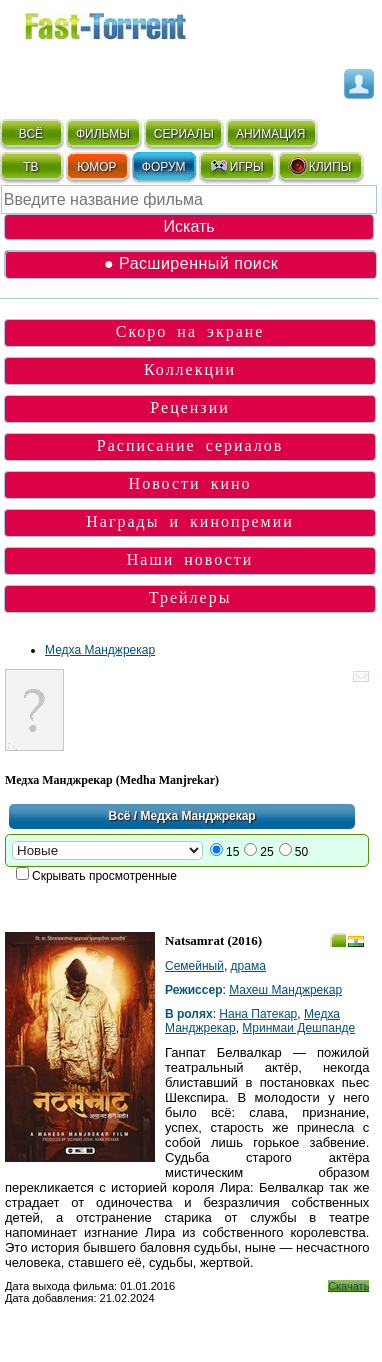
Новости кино (190, 483)
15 (232, 852)
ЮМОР (96, 167)
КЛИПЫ (320, 166)
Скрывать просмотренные (104, 876)
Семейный (194, 966)
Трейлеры (190, 597)
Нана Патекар (258, 1014)
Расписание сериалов (190, 445)
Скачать (348, 1286)
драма (248, 966)
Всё (119, 816)
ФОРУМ (164, 167)
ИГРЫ (236, 166)
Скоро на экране (190, 331)
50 (301, 852)
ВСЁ (31, 134)
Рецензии (189, 407)
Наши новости (190, 559)
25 (266, 852)
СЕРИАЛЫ (184, 134)
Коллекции (190, 369)
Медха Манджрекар (100, 650)
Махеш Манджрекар (285, 990)
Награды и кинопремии (190, 521)
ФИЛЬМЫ (103, 134)
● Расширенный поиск (191, 263)
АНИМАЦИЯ (270, 134)
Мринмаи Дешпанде (298, 1028)
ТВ (30, 167)
